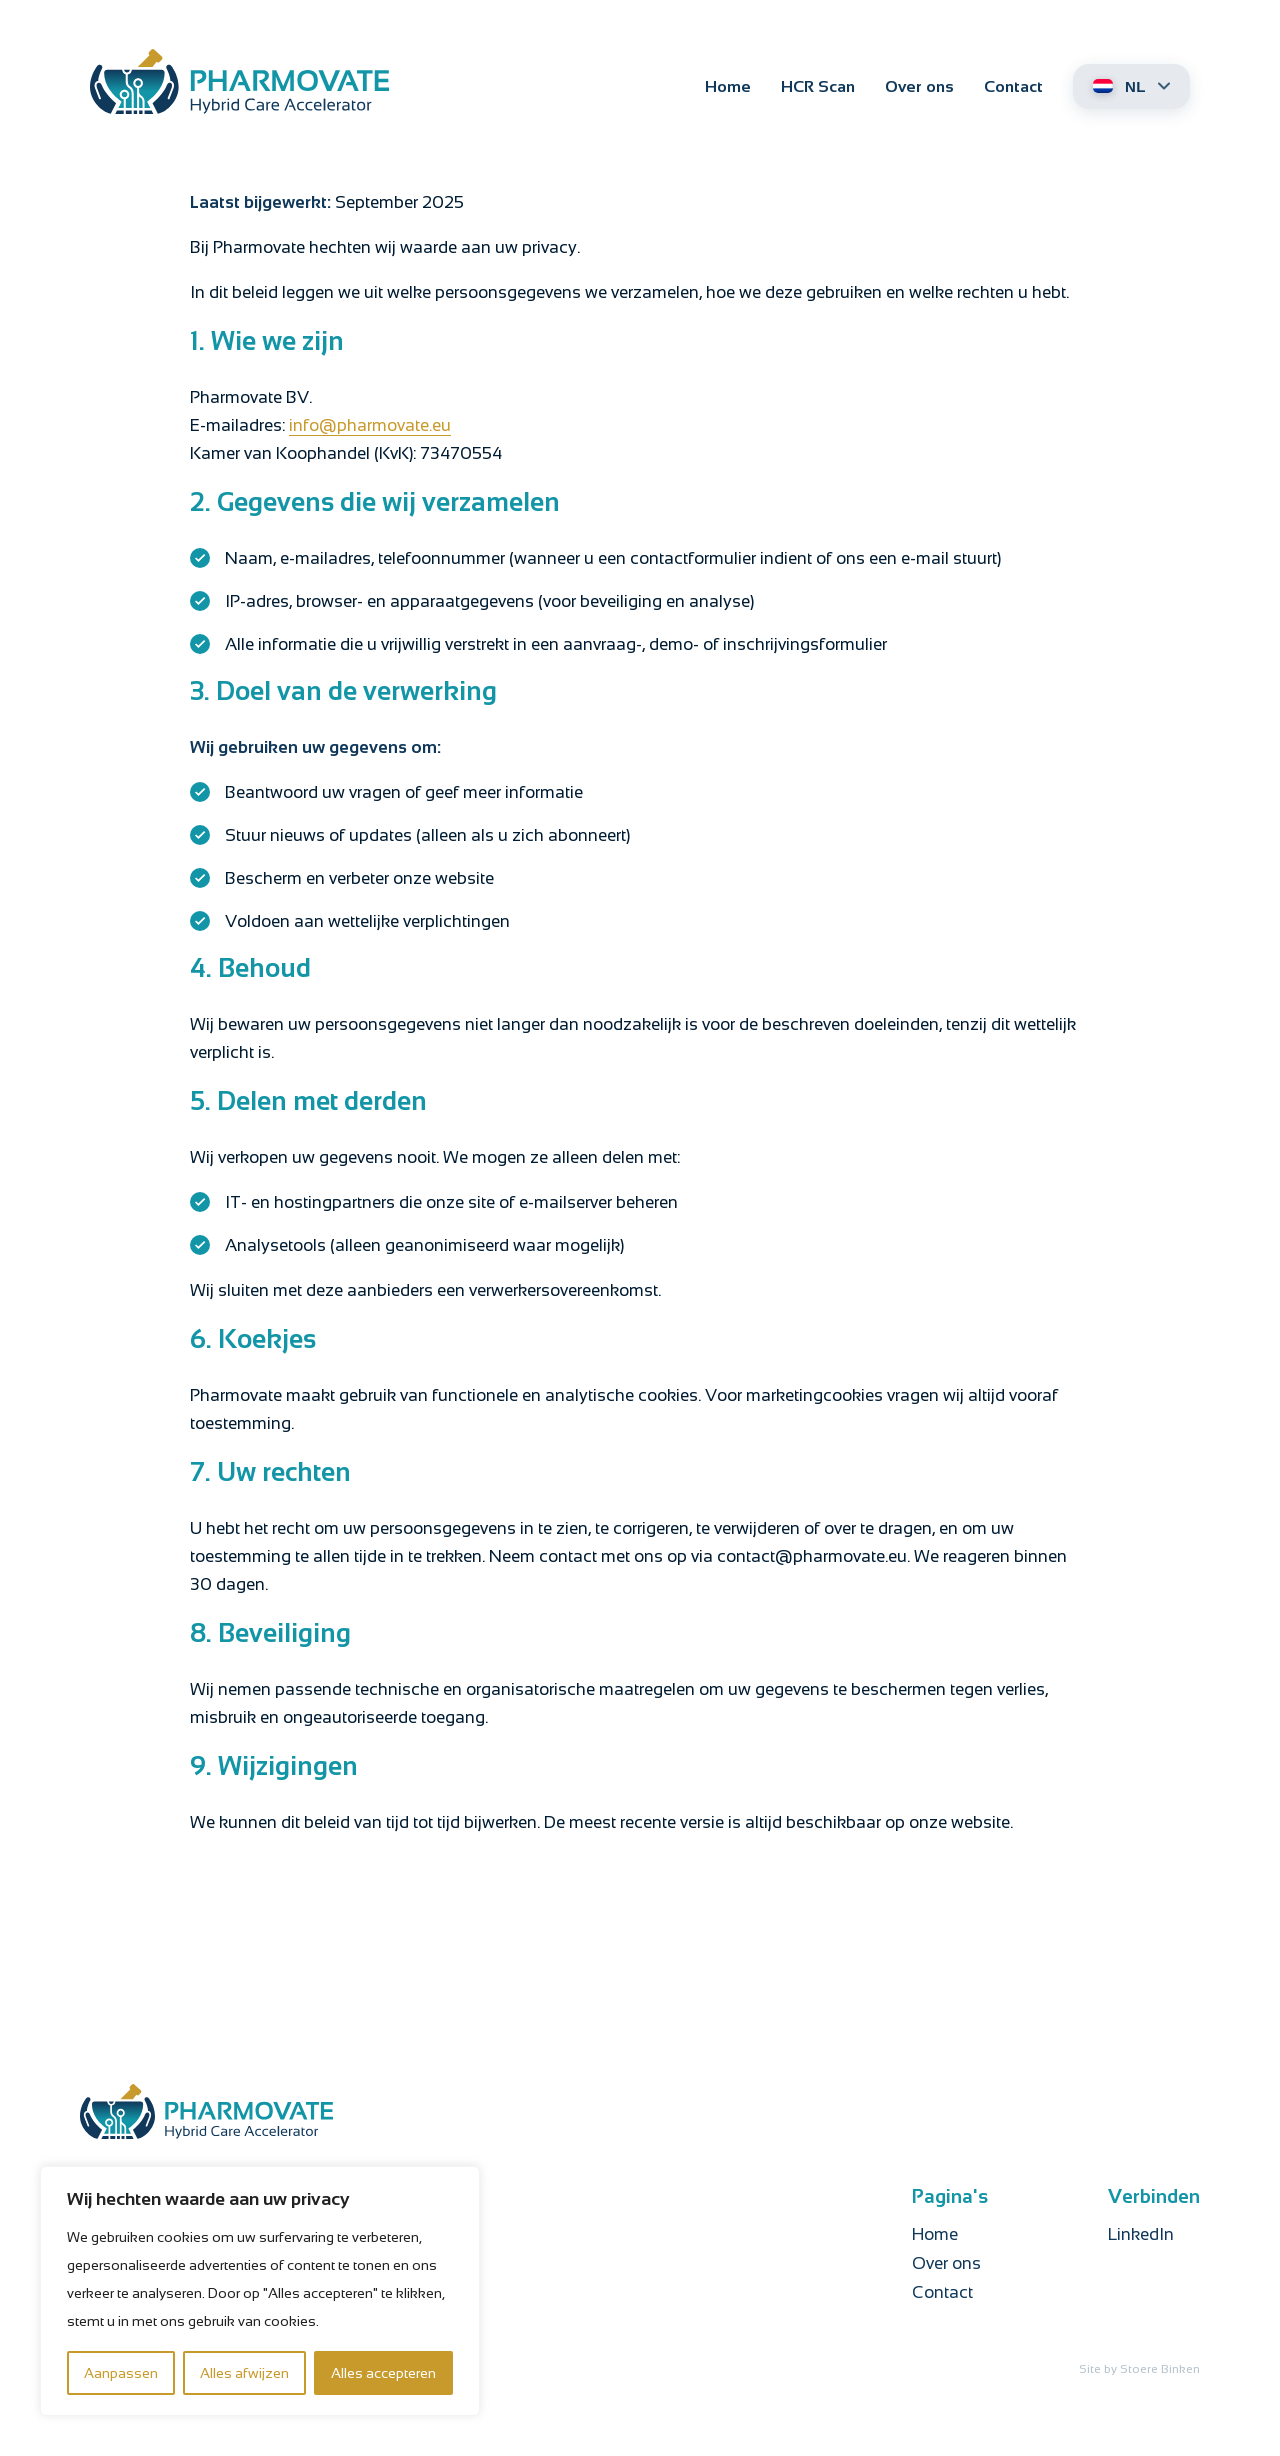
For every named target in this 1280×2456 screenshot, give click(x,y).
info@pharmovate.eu (370, 425)
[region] (260, 2291)
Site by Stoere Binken (1139, 2369)
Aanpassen (121, 2373)
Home (728, 86)
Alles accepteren (383, 2373)
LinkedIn (1141, 2234)
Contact (1013, 86)
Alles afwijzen (244, 2373)
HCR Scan (818, 86)
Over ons (919, 86)
